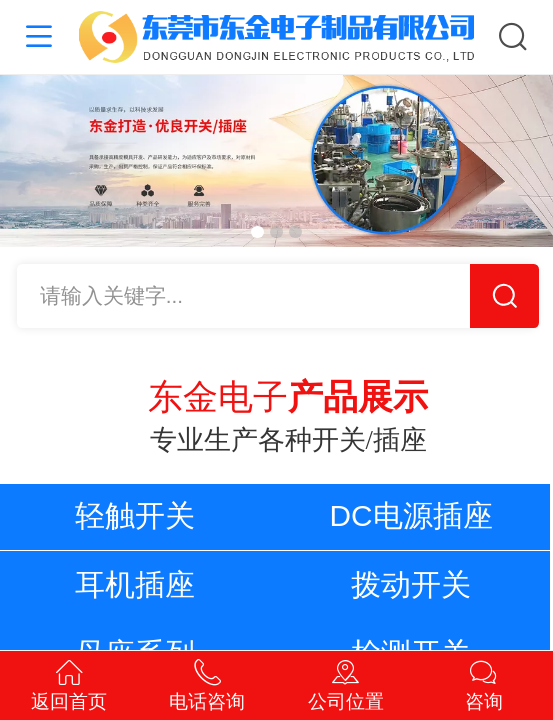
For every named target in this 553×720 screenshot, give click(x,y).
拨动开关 (411, 584)
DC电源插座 (411, 515)
